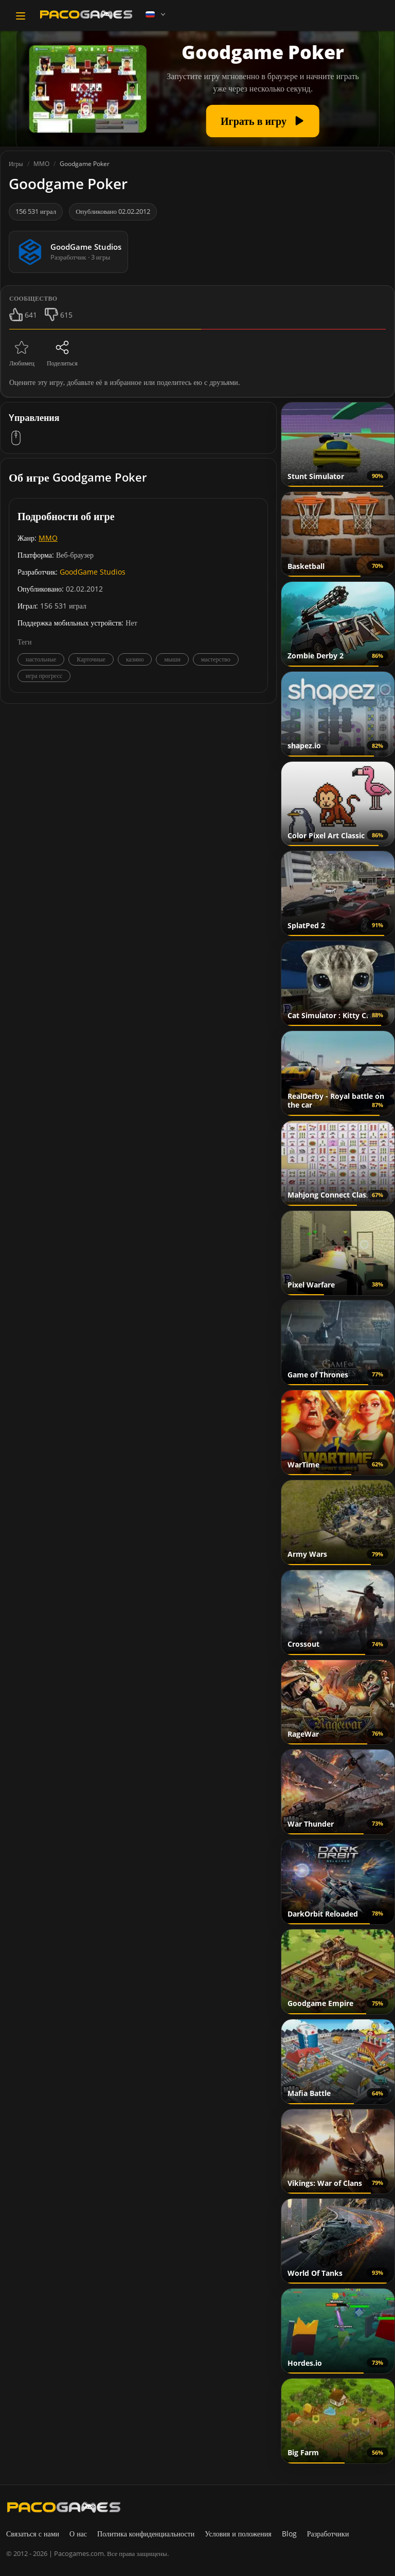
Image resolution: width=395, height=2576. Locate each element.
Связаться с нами (32, 2533)
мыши (172, 659)
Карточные (91, 659)
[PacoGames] (63, 2507)
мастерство (215, 659)
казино (135, 659)
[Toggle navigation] (20, 16)
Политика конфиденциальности (145, 2533)
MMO (48, 538)
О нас (78, 2533)
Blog (289, 2533)
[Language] (156, 14)
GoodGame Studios (92, 572)
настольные (41, 659)
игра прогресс (44, 675)
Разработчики (328, 2533)
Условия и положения (238, 2533)
